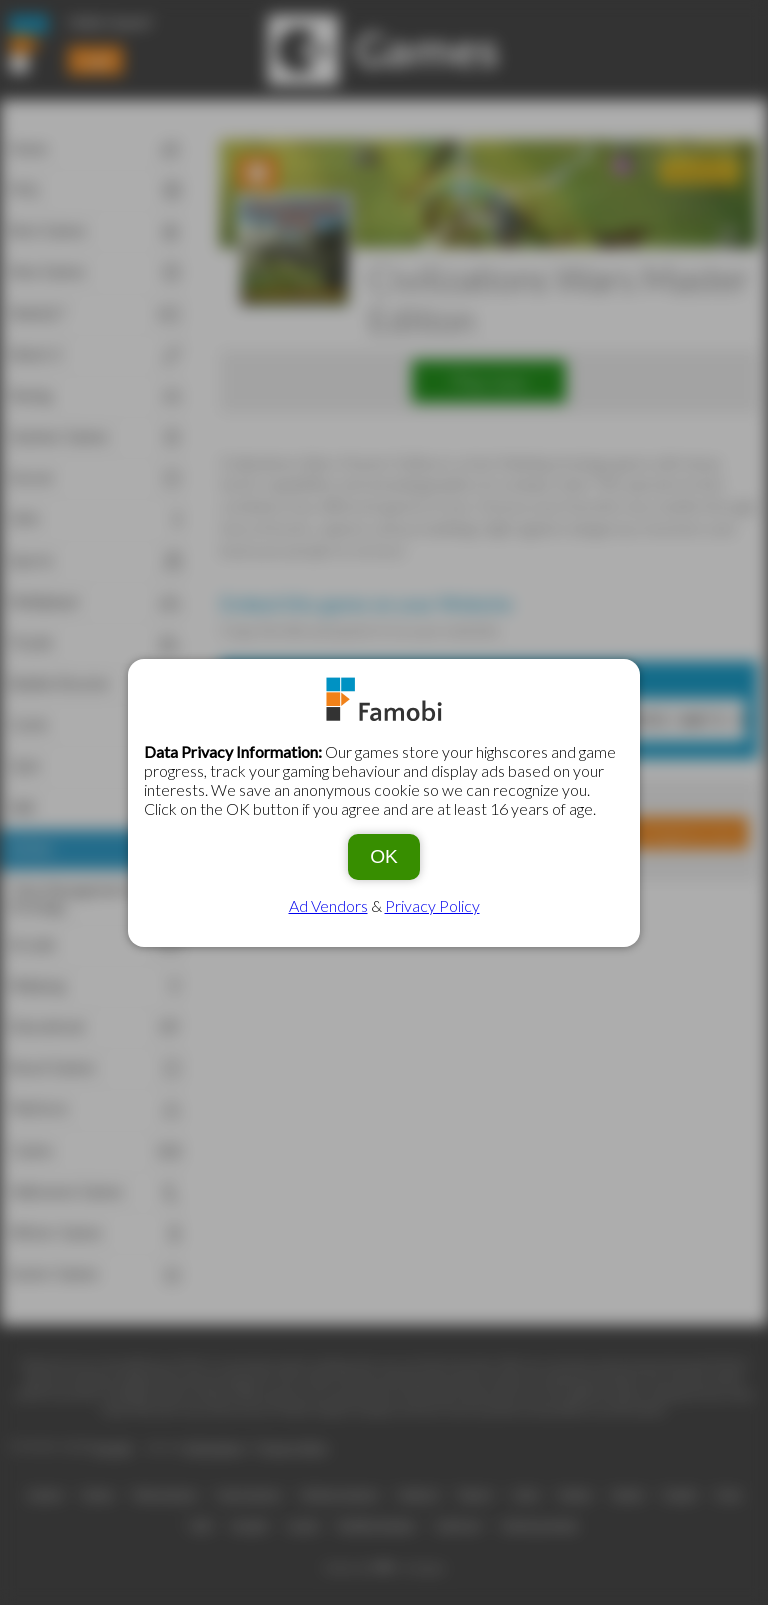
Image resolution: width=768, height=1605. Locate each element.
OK (384, 856)
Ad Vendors (328, 905)
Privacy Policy (432, 905)
